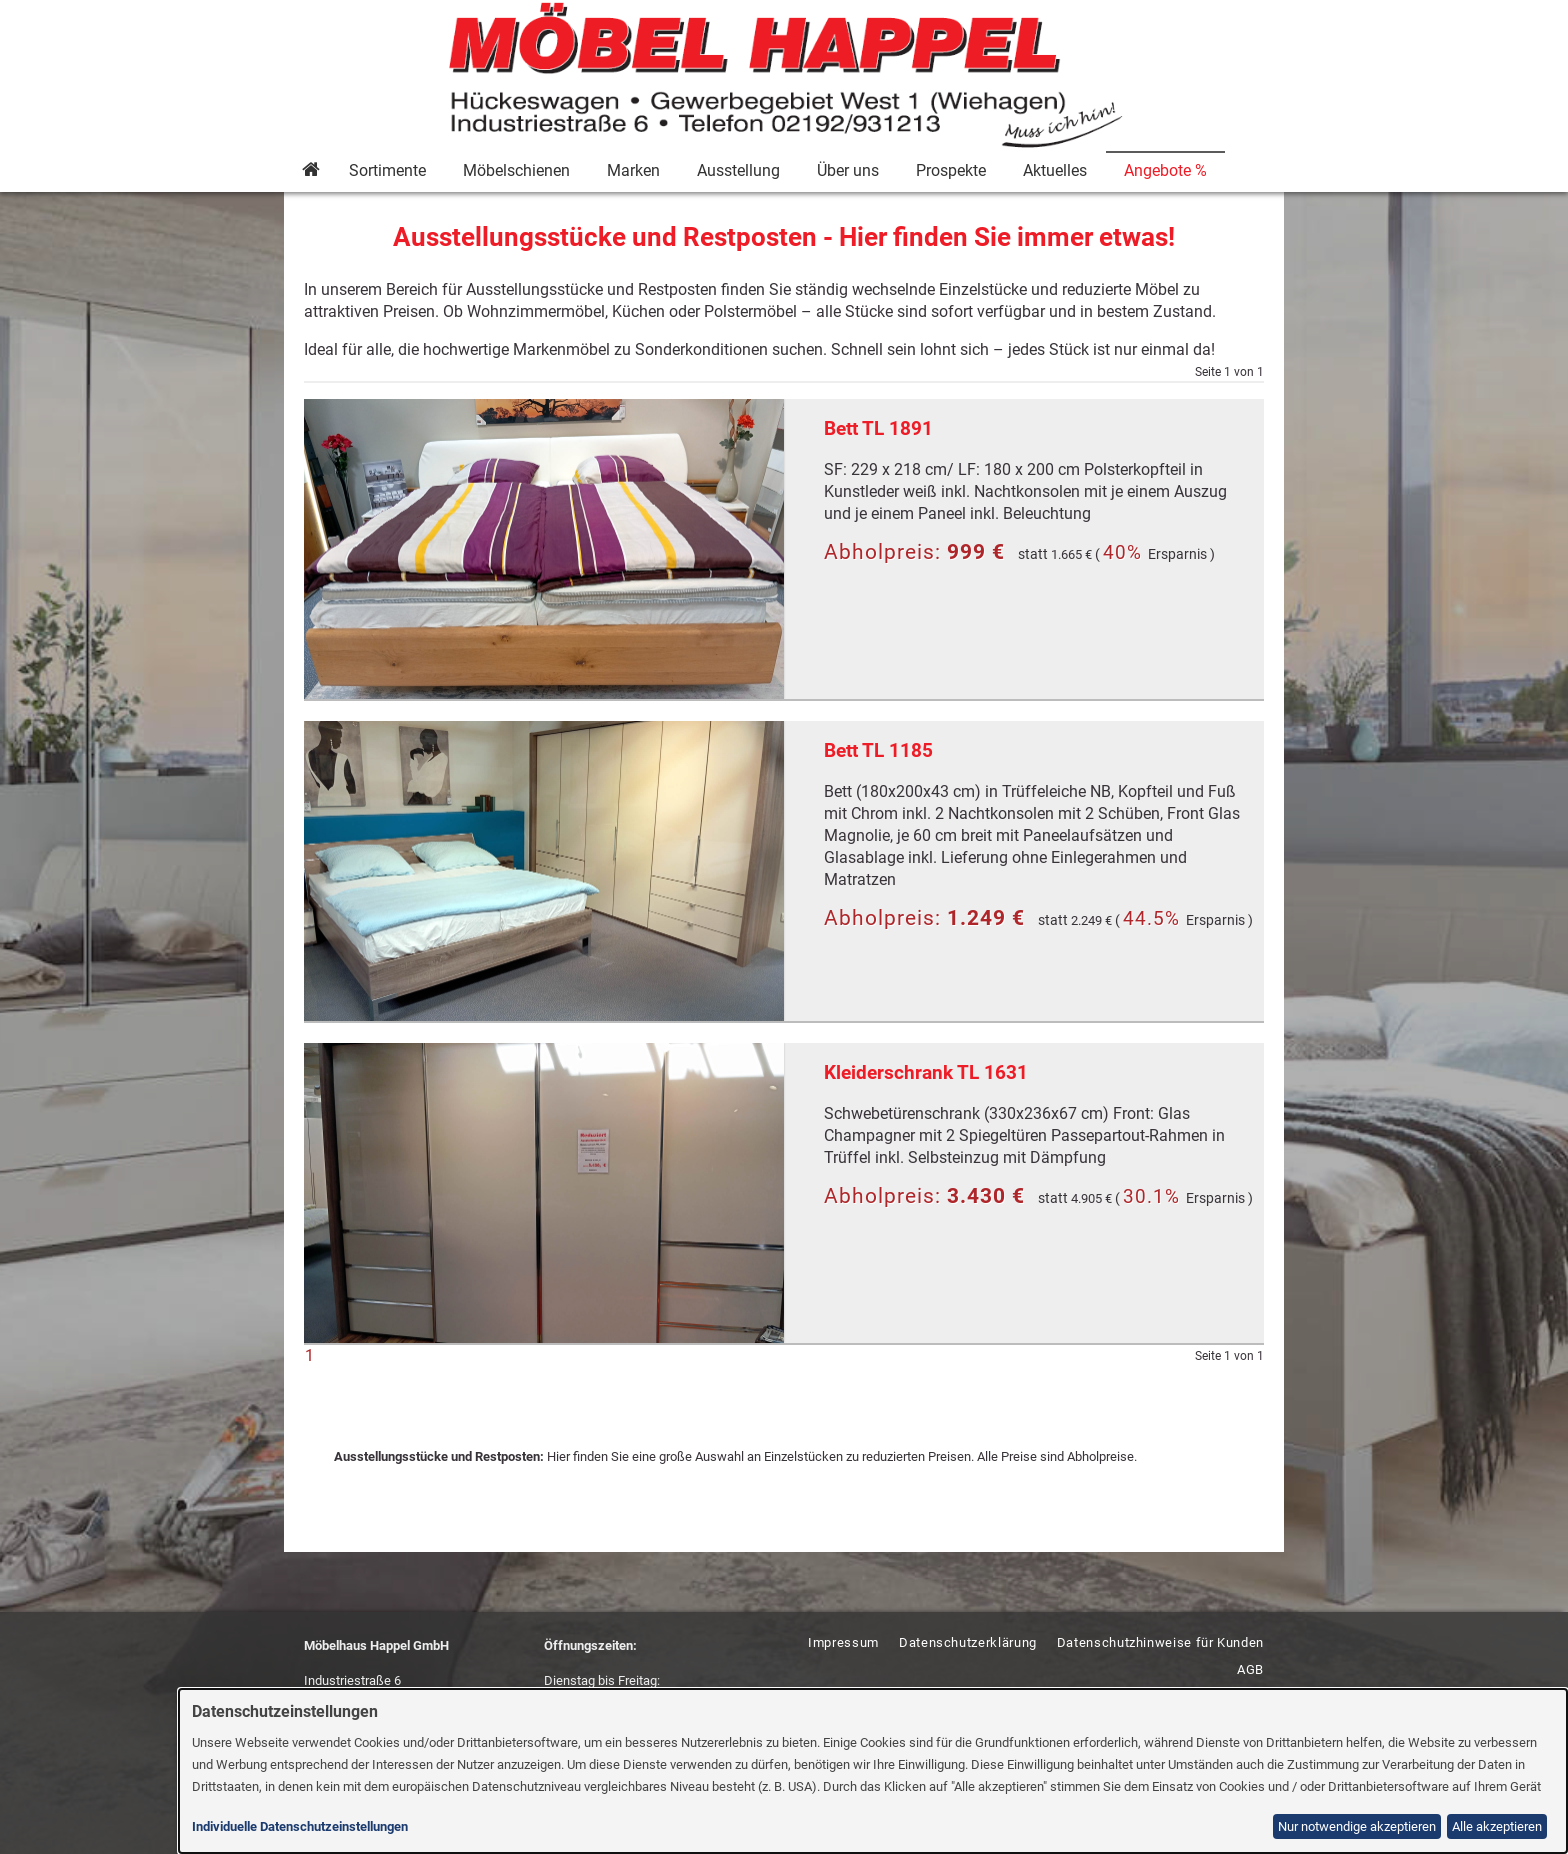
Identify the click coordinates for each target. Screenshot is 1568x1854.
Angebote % (1165, 170)
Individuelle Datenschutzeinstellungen (300, 1826)
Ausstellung (738, 170)
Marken (633, 170)
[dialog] (873, 1771)
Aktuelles (1055, 170)
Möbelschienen (516, 170)
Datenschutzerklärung (968, 1642)
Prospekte (951, 170)
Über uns (848, 170)
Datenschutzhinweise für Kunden (1160, 1642)
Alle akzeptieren (1497, 1826)
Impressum (843, 1642)
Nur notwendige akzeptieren (1357, 1826)
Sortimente (387, 170)
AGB (1250, 1669)
